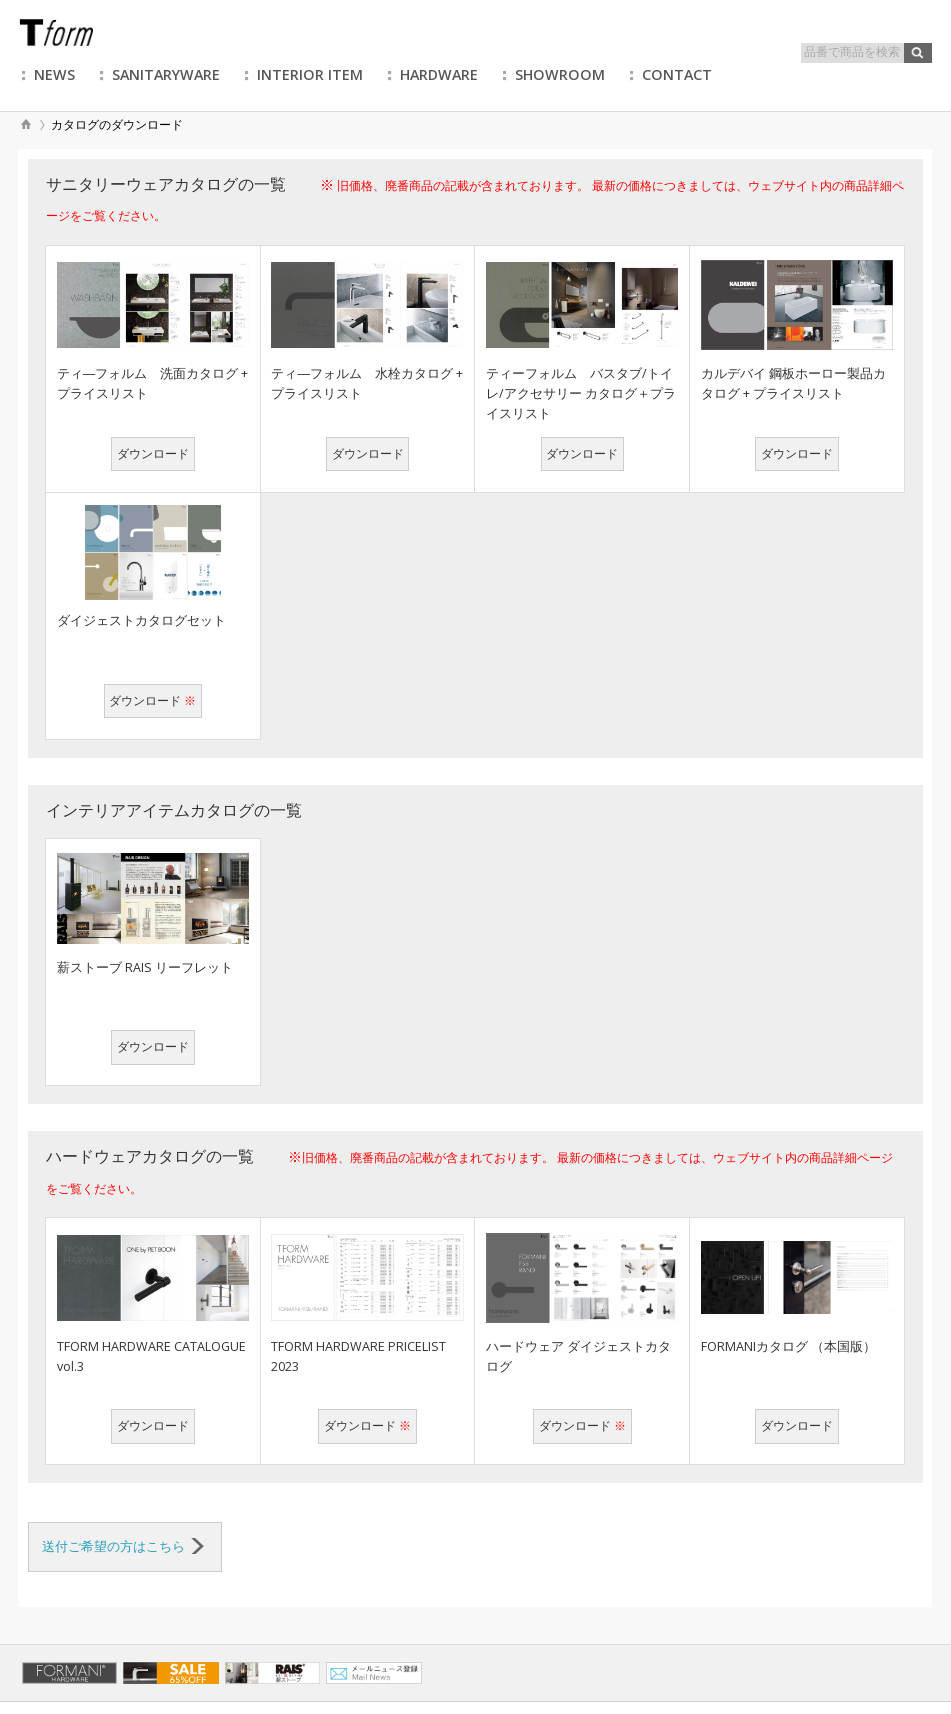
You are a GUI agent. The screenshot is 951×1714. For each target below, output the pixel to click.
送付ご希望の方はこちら (123, 1546)
